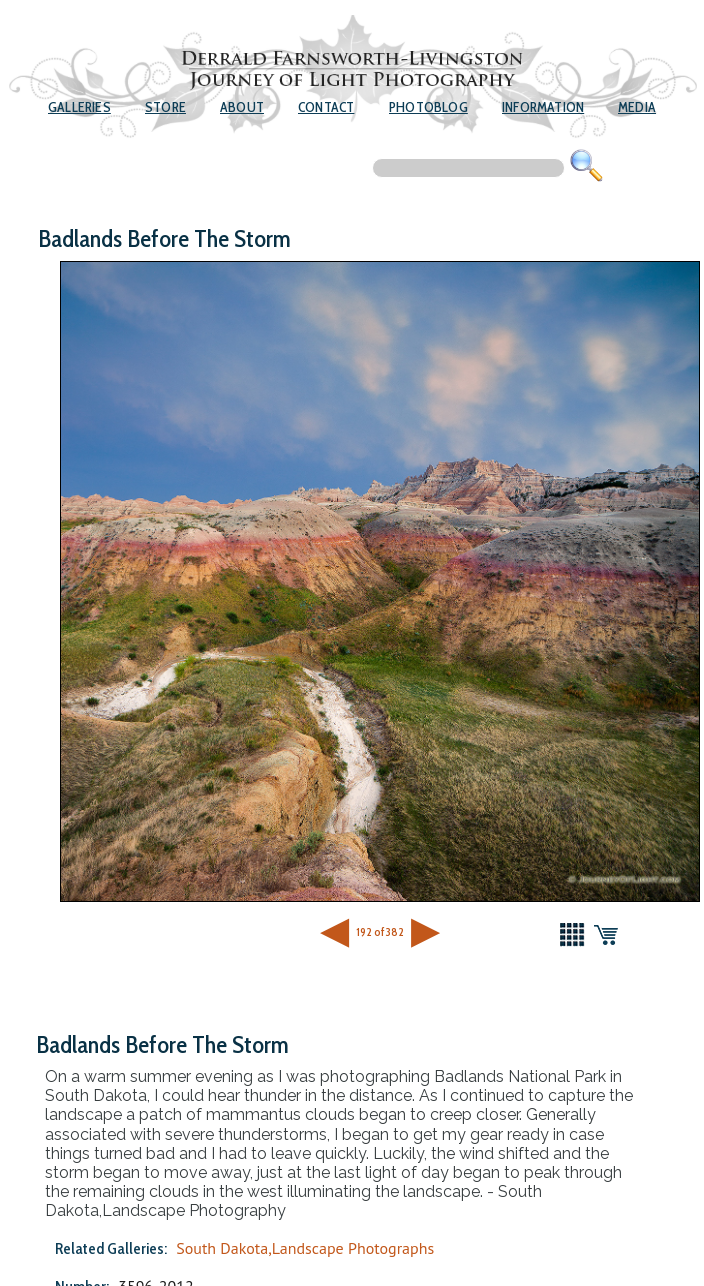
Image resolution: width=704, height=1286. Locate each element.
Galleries (79, 107)
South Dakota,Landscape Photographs (305, 1248)
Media (637, 107)
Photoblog (428, 107)
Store (165, 107)
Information (543, 107)
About (242, 107)
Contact (326, 107)
